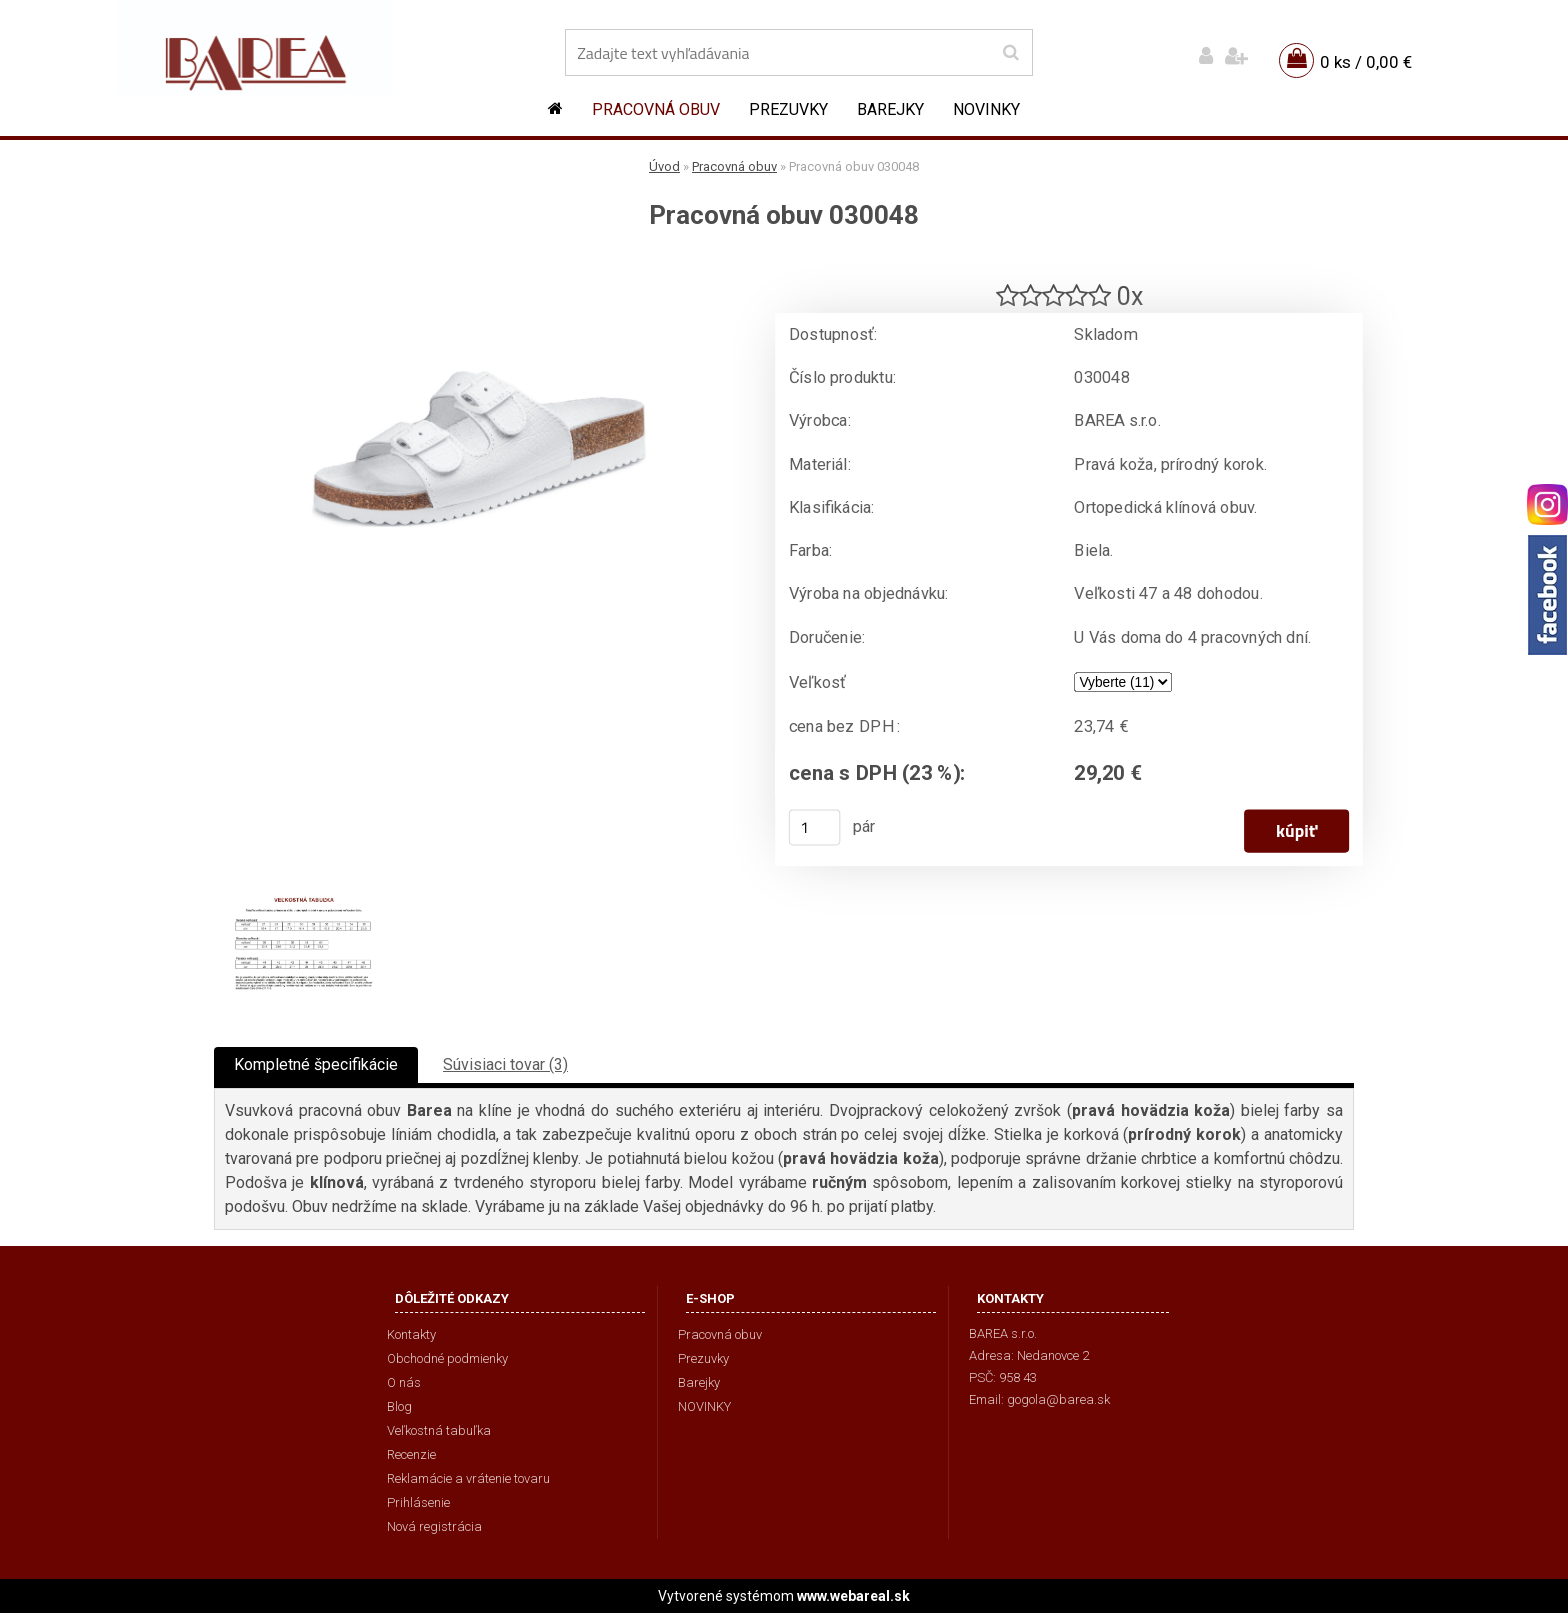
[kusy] (815, 827)
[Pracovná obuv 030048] (479, 265)
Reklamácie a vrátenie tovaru (468, 1478)
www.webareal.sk (853, 1596)
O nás (404, 1382)
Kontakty (411, 1334)
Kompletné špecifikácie (316, 1064)
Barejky (890, 109)
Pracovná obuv (656, 109)
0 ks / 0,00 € (1366, 62)
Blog (399, 1406)
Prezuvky (788, 109)
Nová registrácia (434, 1526)
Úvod (664, 166)
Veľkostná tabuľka (439, 1430)
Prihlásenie (418, 1502)
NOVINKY (986, 109)
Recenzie (411, 1454)
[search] (1010, 53)
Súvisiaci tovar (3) (505, 1064)
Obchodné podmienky (447, 1358)
